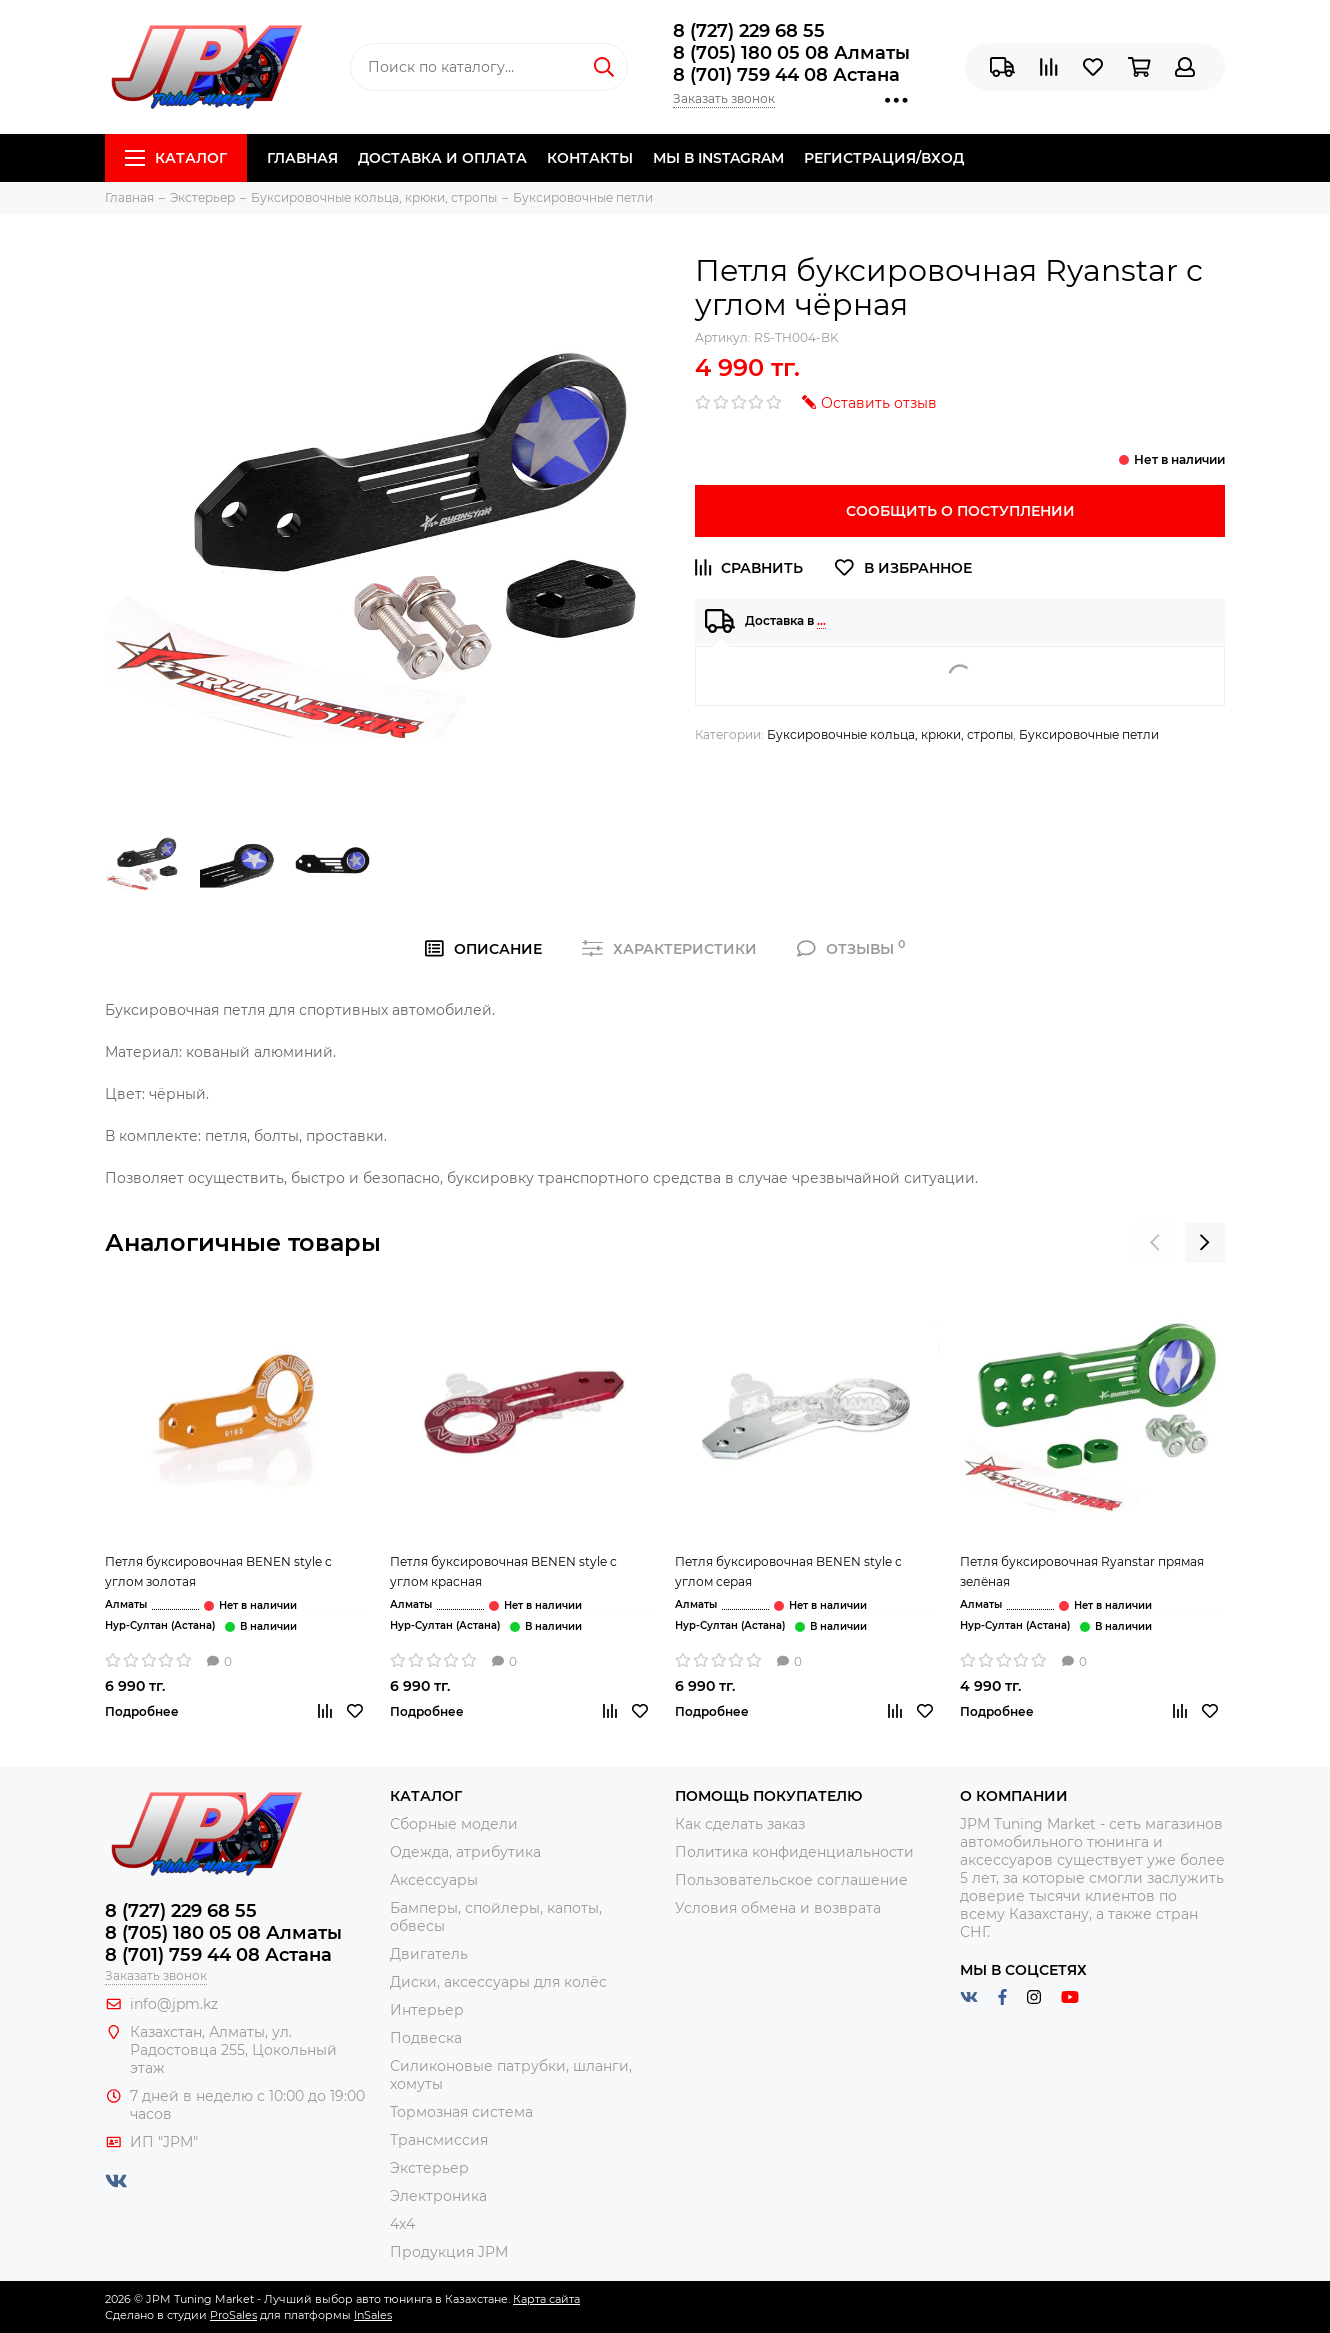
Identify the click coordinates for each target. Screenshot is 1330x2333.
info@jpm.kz (174, 2004)
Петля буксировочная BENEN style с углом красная (503, 1571)
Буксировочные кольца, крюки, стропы (890, 734)
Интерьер (427, 2010)
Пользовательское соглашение (791, 1880)
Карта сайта (546, 2299)
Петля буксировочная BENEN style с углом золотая (218, 1571)
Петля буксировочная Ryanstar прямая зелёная (1082, 1571)
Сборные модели (454, 1824)
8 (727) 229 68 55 (749, 31)
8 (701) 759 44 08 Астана (786, 75)
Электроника (438, 2196)
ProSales (233, 2315)
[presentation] (1155, 1243)
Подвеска (426, 2038)
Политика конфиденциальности (794, 1852)
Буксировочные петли (1089, 734)
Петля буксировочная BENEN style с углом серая (788, 1571)
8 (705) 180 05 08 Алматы (791, 53)
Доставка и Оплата (442, 158)
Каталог (176, 158)
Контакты (590, 158)
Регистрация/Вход (884, 158)
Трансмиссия (439, 2140)
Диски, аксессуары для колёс (498, 1982)
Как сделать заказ (740, 1824)
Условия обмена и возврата (778, 1908)
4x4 (402, 2224)
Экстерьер (429, 2168)
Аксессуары (434, 1880)
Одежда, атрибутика (465, 1852)
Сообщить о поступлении (960, 511)
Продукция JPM (449, 2252)
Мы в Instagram (718, 158)
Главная (302, 158)
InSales (373, 2315)
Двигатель (429, 1954)
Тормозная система (461, 2112)
